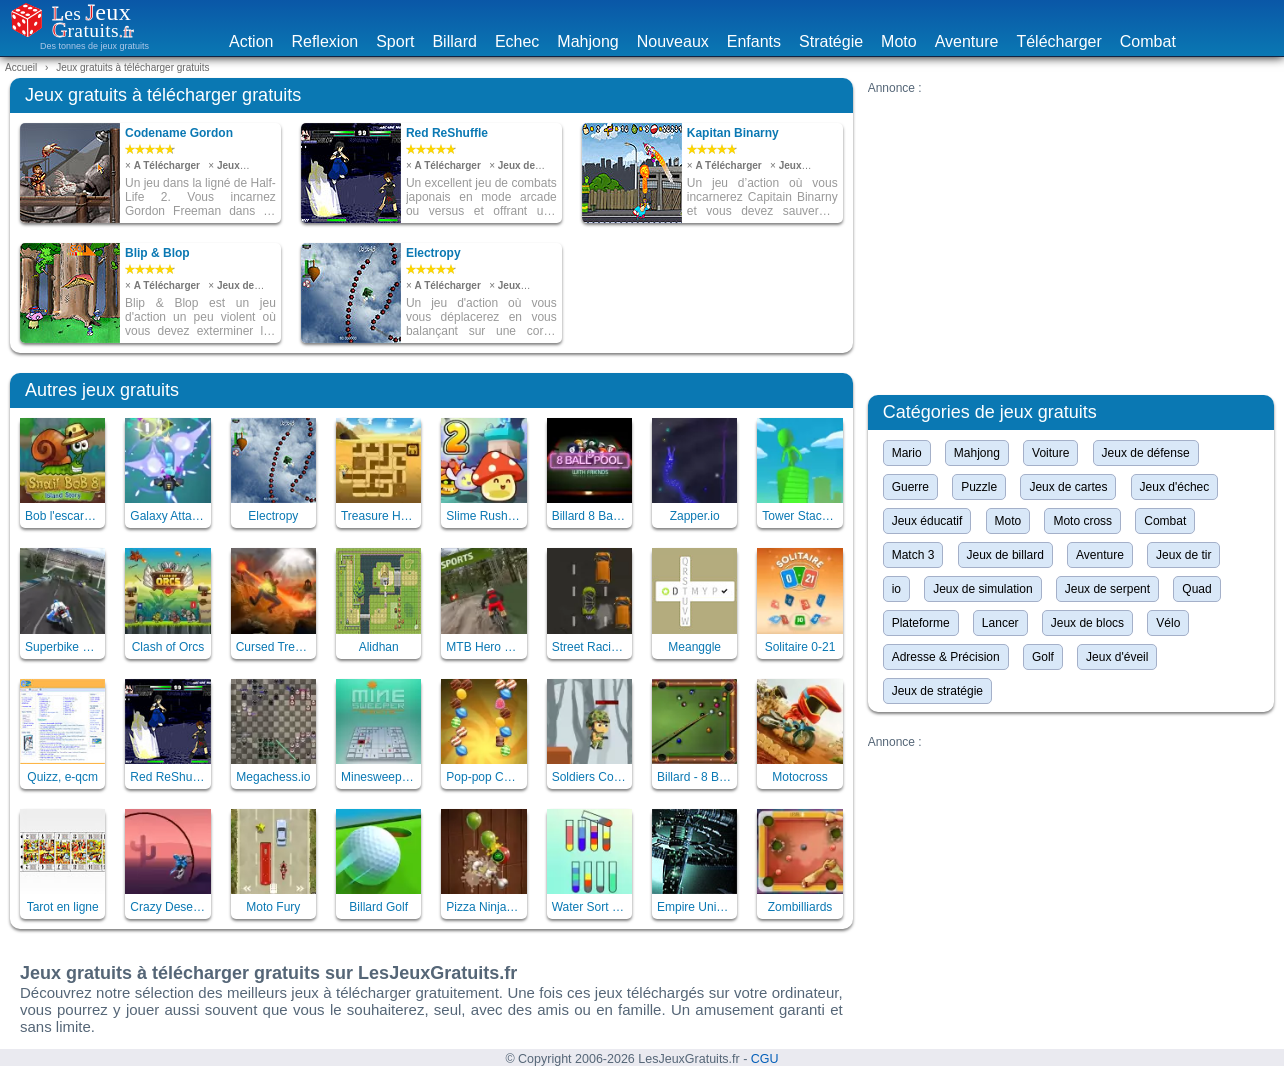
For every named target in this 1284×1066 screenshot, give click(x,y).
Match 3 (913, 555)
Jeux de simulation (982, 589)
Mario (907, 453)
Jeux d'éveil (1117, 657)
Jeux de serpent (1107, 589)
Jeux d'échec (1175, 487)
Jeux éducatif (927, 521)
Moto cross (1082, 521)
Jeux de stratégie (937, 691)
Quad (1196, 589)
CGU (765, 1059)
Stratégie (831, 41)
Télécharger (1058, 41)
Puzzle (979, 487)
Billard (454, 41)
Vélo (1168, 623)
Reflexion (324, 41)
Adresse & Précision (946, 657)
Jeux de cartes (1068, 487)
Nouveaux (673, 41)
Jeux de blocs (1087, 623)
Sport (395, 41)
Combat (1148, 41)
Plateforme (921, 623)
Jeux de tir (1183, 555)
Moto (899, 41)
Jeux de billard (1005, 555)
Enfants (754, 41)
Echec (517, 41)
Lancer (1000, 623)
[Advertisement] (1071, 235)
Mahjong (587, 41)
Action (251, 41)
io (896, 589)
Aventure (967, 41)
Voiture (1050, 453)
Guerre (910, 487)
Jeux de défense (1146, 453)
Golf (1043, 657)
